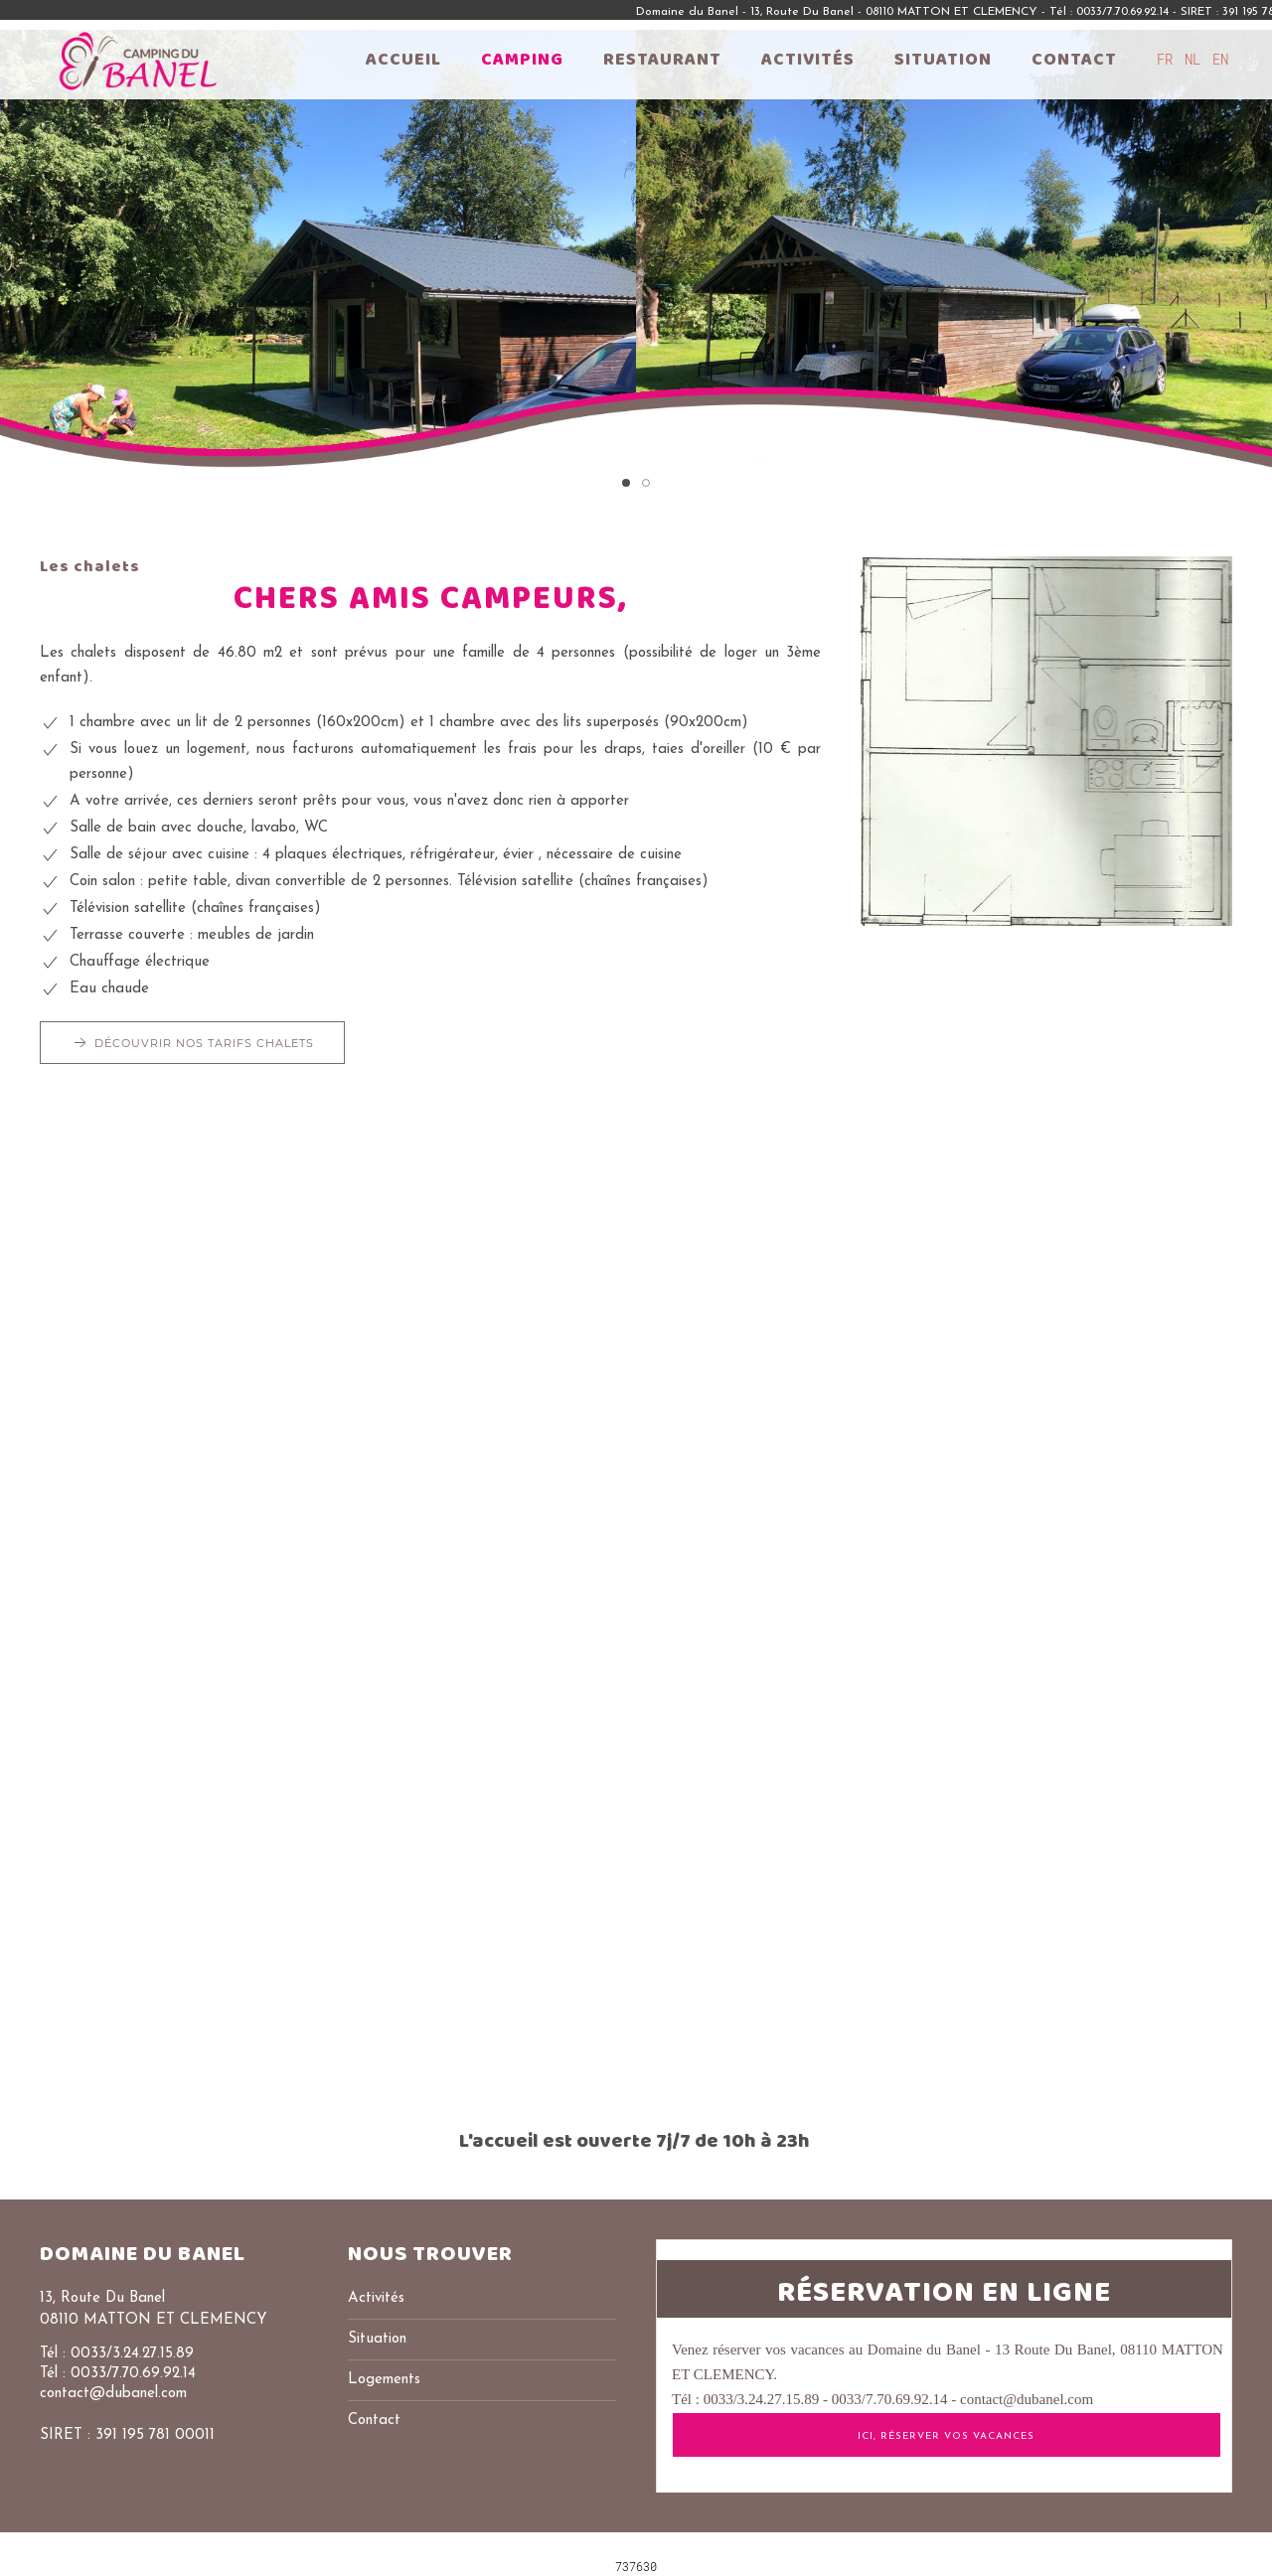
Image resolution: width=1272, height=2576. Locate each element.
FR (1169, 59)
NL (1196, 59)
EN (1220, 59)
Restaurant (662, 60)
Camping (522, 60)
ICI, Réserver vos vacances (946, 2436)
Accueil (403, 60)
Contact (1074, 60)
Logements (384, 2379)
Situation (943, 60)
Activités (808, 60)
